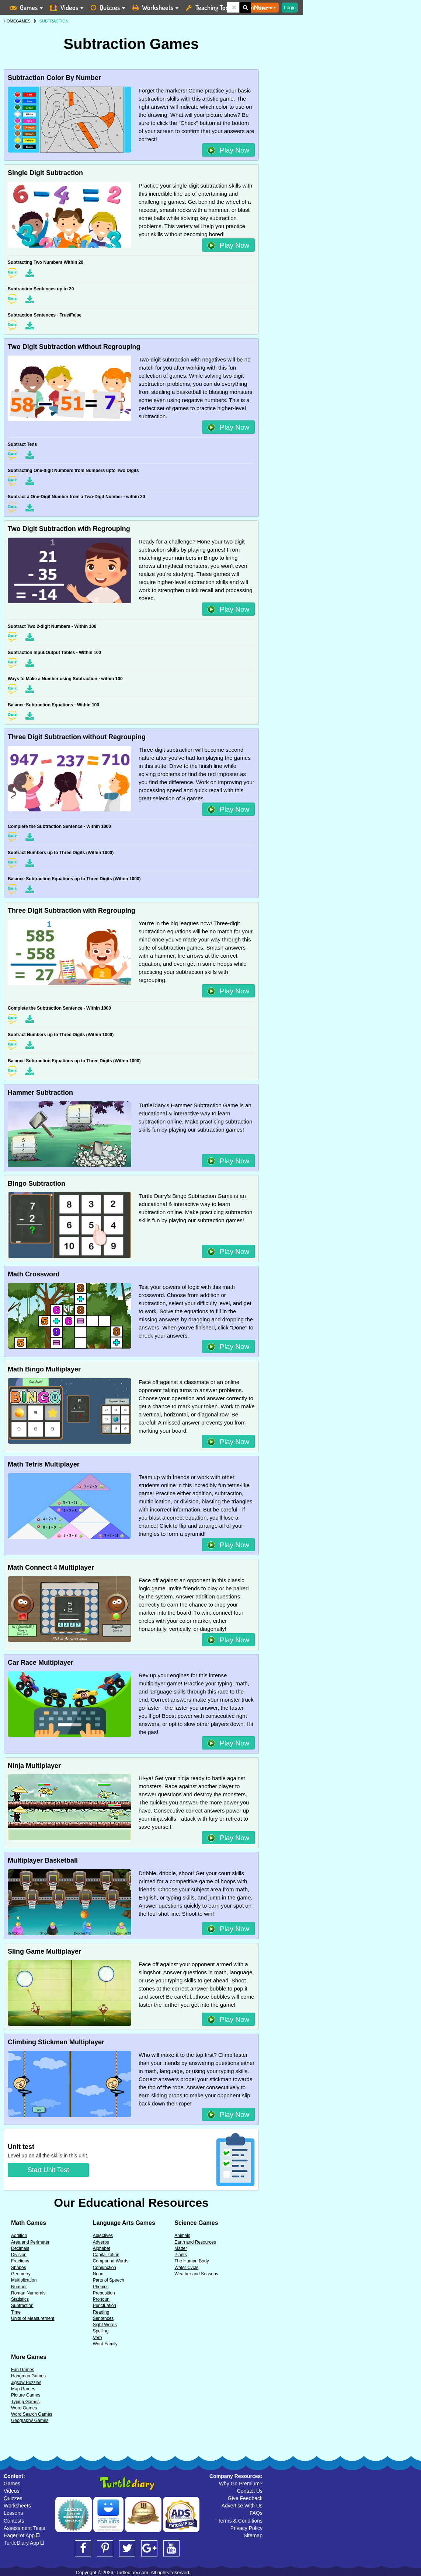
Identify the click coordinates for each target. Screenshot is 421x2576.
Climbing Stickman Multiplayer (56, 2042)
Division (19, 2254)
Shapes (18, 2267)
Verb (97, 2337)
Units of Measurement (32, 2318)
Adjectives (103, 2235)
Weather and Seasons (196, 2273)
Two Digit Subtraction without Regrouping (74, 346)
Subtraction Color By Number (54, 77)
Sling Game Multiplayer (44, 1951)
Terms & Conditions (240, 2521)
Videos (12, 2491)
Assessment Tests (24, 2528)
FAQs (256, 2513)
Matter (180, 2248)
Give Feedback (245, 2498)
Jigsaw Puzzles (26, 2382)
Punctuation (104, 2305)
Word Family (105, 2343)
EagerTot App (21, 2535)
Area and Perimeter (30, 2242)
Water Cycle (186, 2267)
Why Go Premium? (240, 2483)
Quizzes (13, 2498)
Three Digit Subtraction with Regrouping (71, 910)
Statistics (20, 2299)
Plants (180, 2254)
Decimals (20, 2248)
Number (19, 2286)
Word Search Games (31, 2414)
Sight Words (105, 2324)
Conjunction (104, 2267)
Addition (19, 2235)
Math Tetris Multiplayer (44, 1464)
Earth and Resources (195, 2242)
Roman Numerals (28, 2293)
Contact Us (249, 2491)
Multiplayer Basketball (43, 1860)
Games (12, 2483)
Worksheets (17, 2506)
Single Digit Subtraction (45, 172)
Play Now (229, 150)
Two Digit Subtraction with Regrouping (69, 528)
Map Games (23, 2388)
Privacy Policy (246, 2528)
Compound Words (111, 2261)
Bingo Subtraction (36, 1183)
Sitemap (253, 2535)
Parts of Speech (108, 2280)
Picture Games (25, 2395)
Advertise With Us (242, 2506)
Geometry (21, 2273)
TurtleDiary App (24, 2543)
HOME (10, 21)
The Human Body (191, 2261)
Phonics (101, 2286)
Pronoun (101, 2299)
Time (16, 2312)
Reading (101, 2312)
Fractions (20, 2261)
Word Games (24, 2408)
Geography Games (29, 2420)
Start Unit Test (48, 2170)
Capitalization (106, 2254)
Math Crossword (34, 1274)
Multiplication (23, 2280)
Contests (14, 2521)
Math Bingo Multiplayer (44, 1369)
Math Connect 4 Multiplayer (51, 1567)
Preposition (104, 2293)
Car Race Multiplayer (40, 1662)
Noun (98, 2273)
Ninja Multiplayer (34, 1765)
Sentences (103, 2318)
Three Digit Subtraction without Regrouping (77, 737)
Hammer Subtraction (40, 1092)
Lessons (13, 2513)
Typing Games (25, 2401)
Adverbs (101, 2242)
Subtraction (22, 2305)
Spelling (101, 2331)
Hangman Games (28, 2375)
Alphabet (101, 2248)
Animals (182, 2235)
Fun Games (22, 2369)
